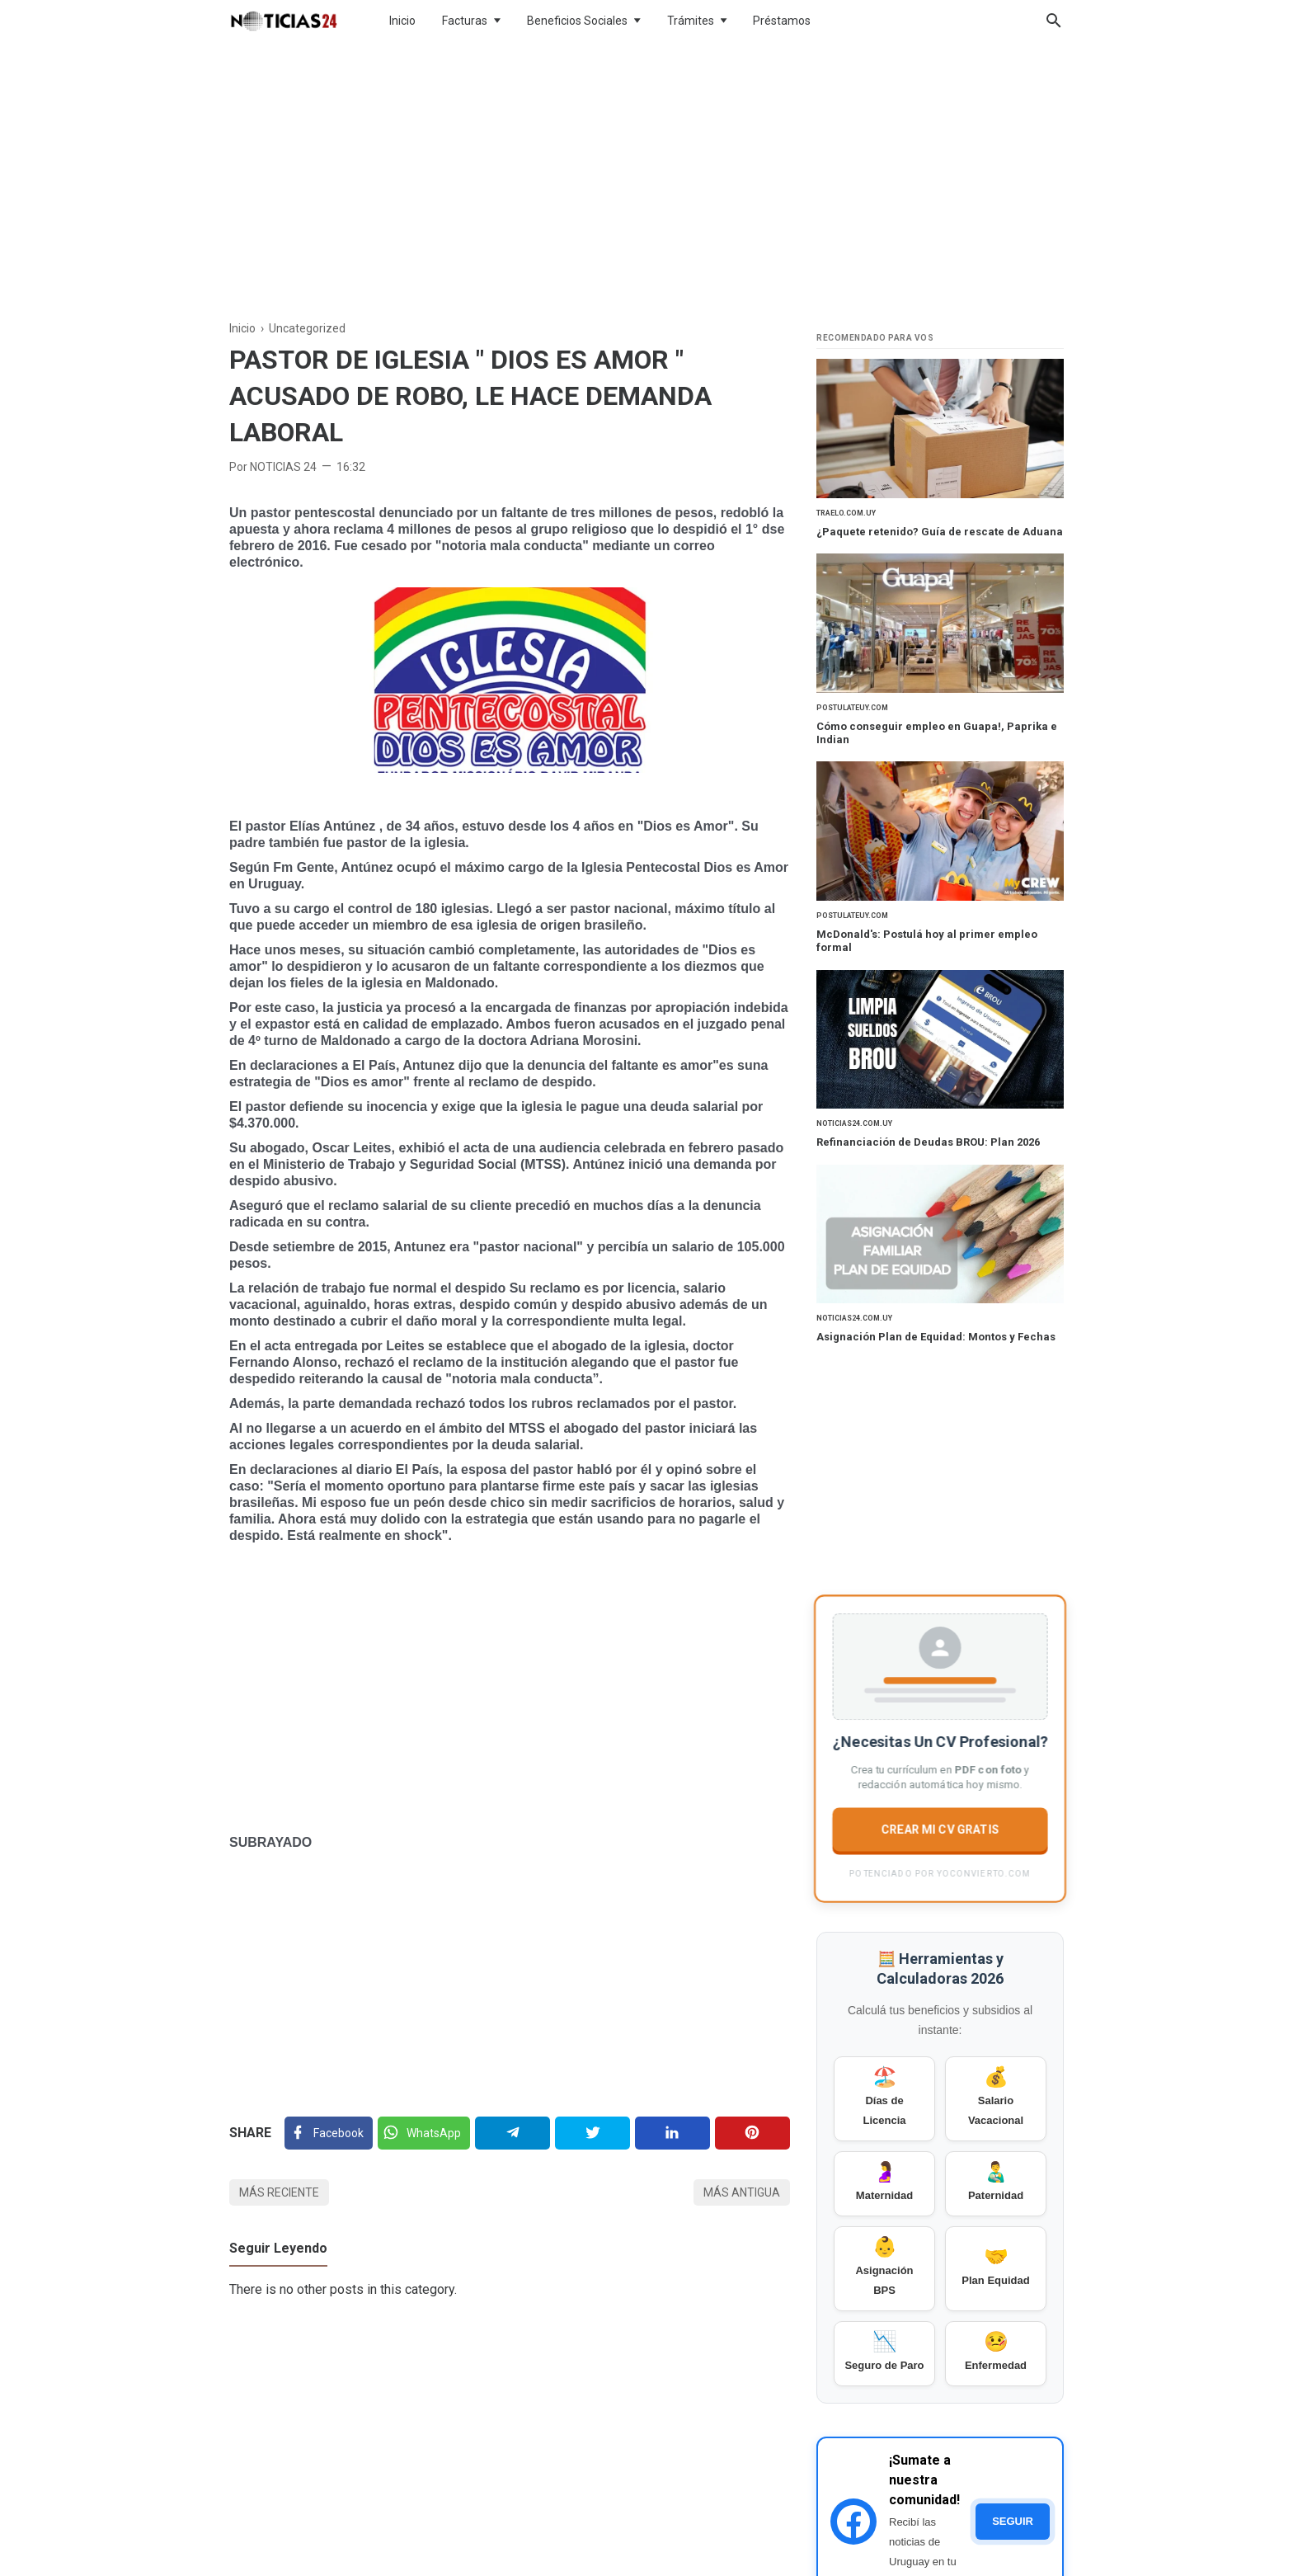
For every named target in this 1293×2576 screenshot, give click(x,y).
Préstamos (782, 20)
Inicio (402, 20)
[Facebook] (328, 2133)
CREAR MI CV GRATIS (940, 1827)
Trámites (690, 20)
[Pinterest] (752, 2133)
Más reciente (279, 2192)
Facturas (464, 20)
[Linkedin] (672, 2133)
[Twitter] (424, 2133)
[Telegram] (512, 2133)
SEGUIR (1012, 2521)
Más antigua (741, 2192)
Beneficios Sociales (577, 20)
